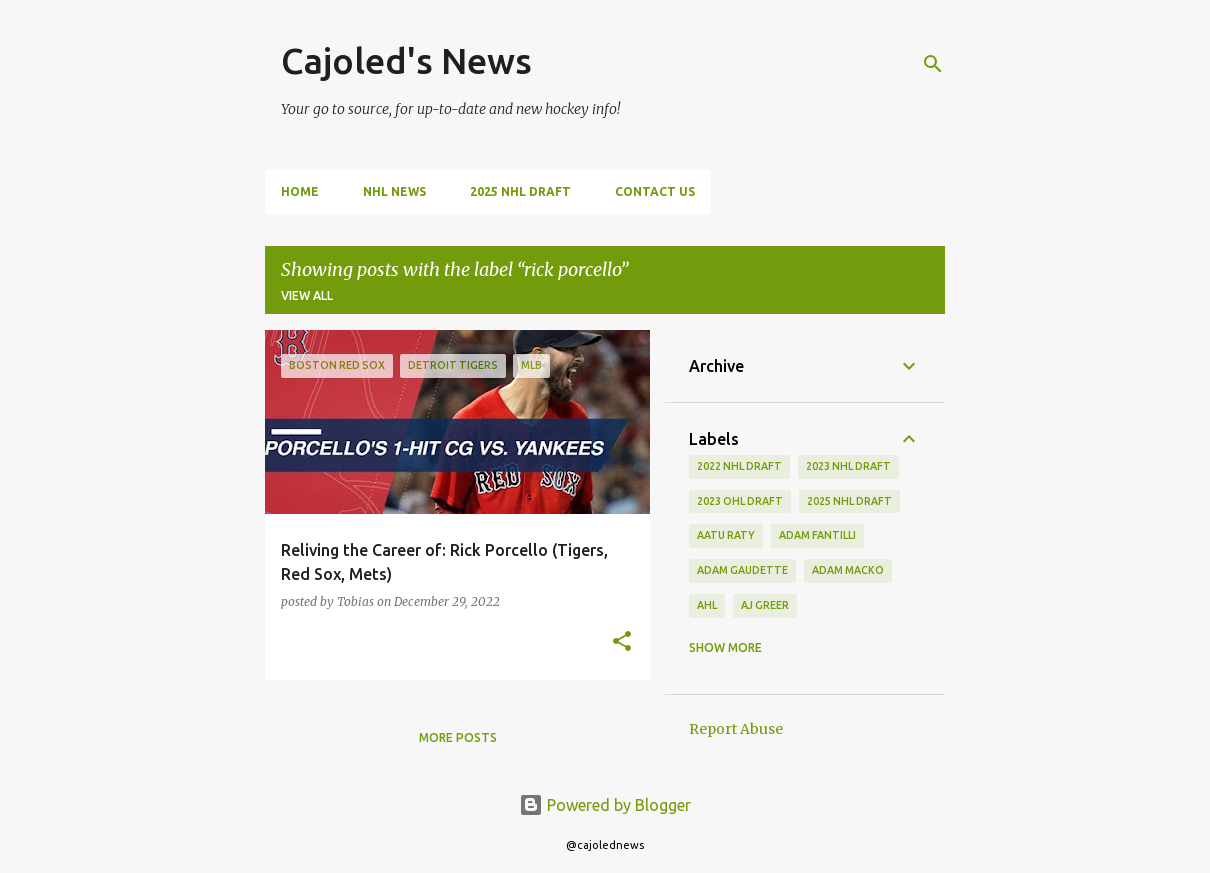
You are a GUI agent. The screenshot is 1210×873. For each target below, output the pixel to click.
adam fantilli (817, 535)
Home (300, 191)
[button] (622, 642)
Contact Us (655, 191)
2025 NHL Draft (520, 191)
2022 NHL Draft (739, 466)
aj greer (765, 605)
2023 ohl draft (740, 501)
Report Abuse (736, 729)
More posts (458, 737)
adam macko (848, 570)
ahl (707, 605)
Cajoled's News (406, 60)
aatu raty (726, 535)
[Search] (933, 64)
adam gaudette (742, 570)
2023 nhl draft (848, 466)
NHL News (394, 191)
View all (307, 295)
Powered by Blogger (605, 805)
